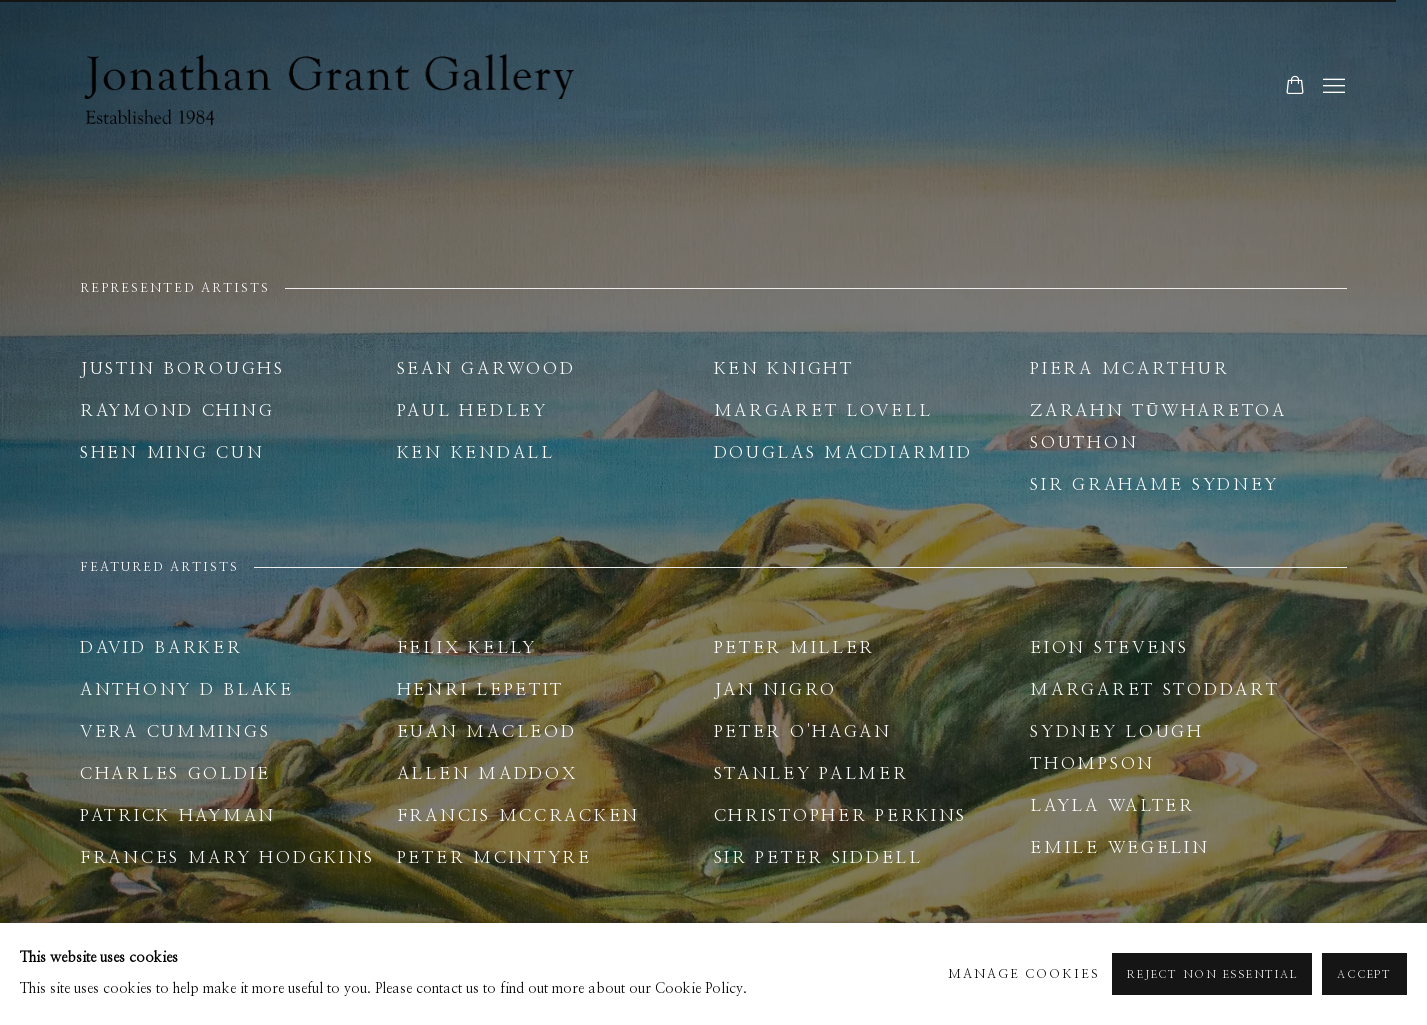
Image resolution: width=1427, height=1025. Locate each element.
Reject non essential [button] (1212, 974)
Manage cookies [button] (1024, 974)
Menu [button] (1332, 87)
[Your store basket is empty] (1295, 87)
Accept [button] (1364, 974)
